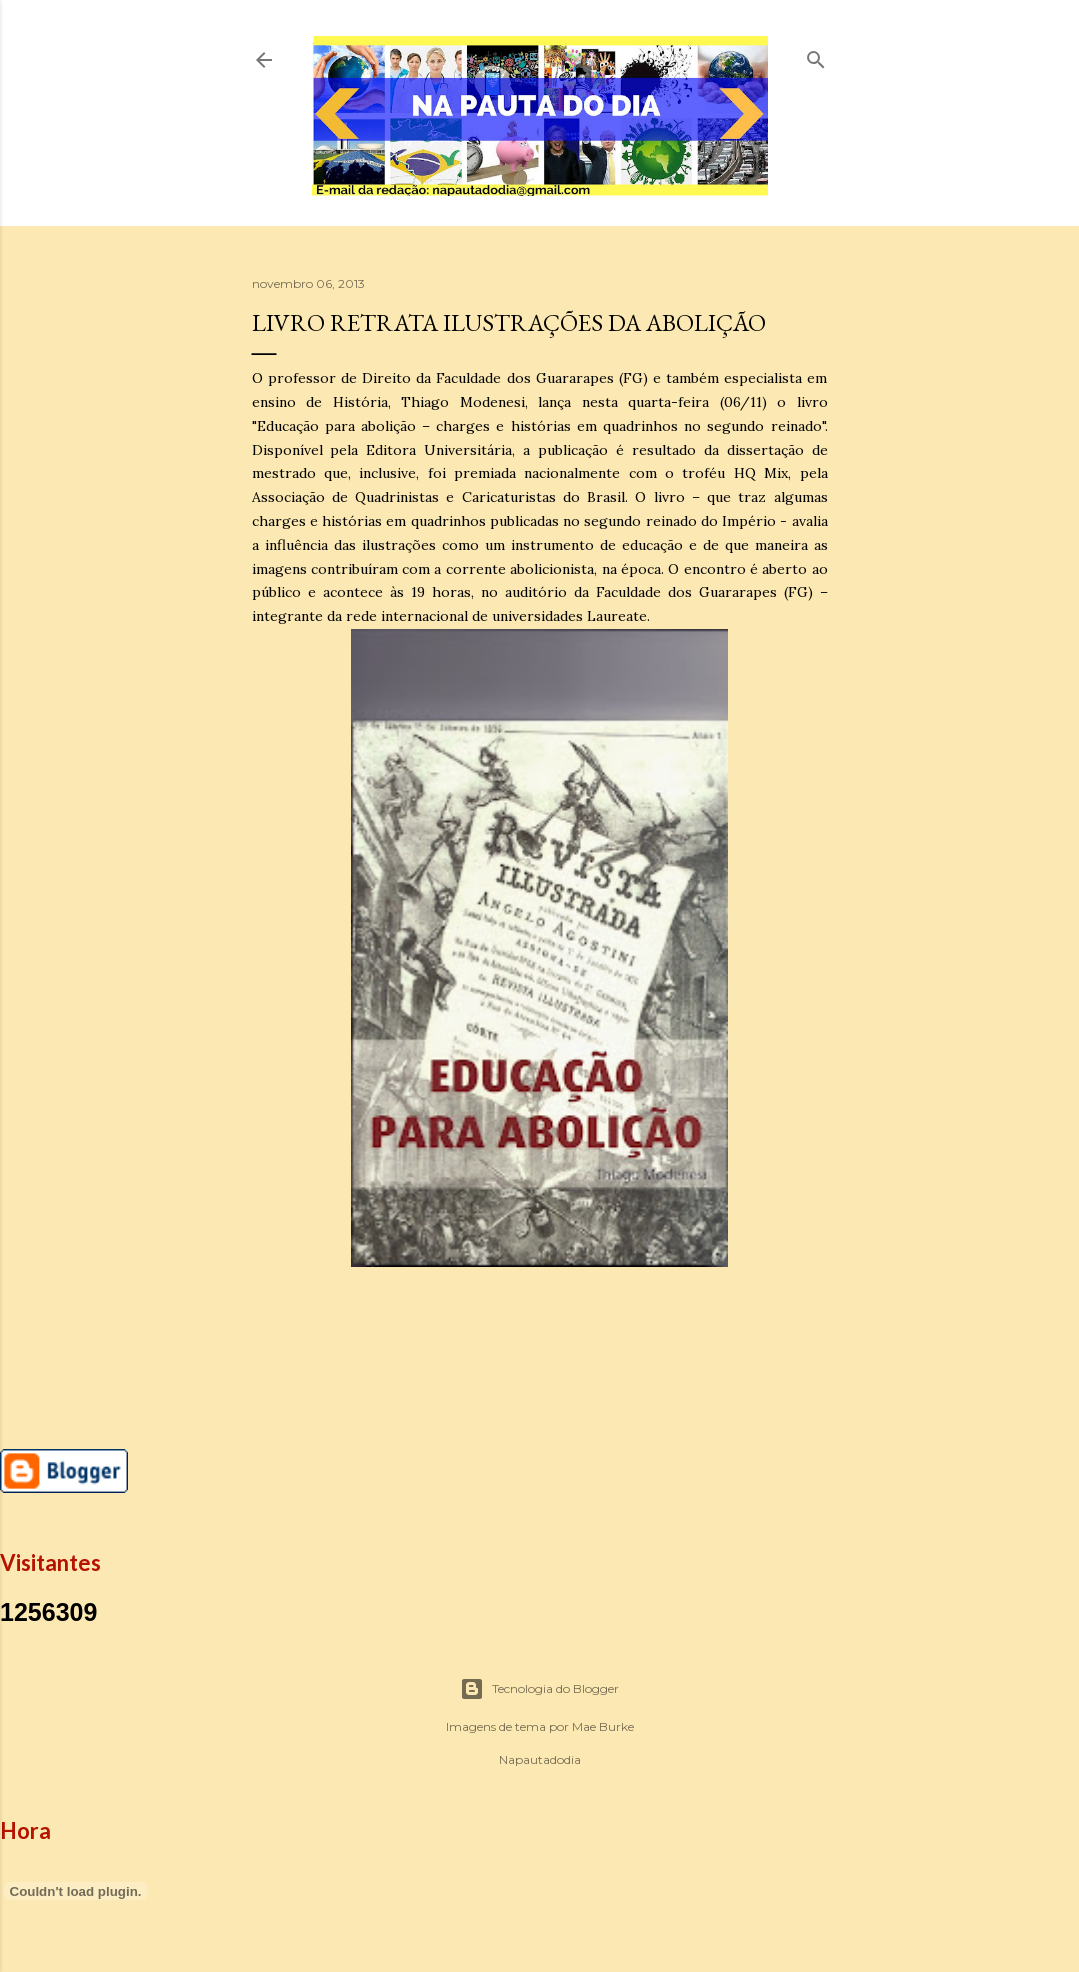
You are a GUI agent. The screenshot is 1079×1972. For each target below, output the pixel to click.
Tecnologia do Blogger (539, 1689)
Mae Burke (603, 1726)
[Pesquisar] (816, 55)
